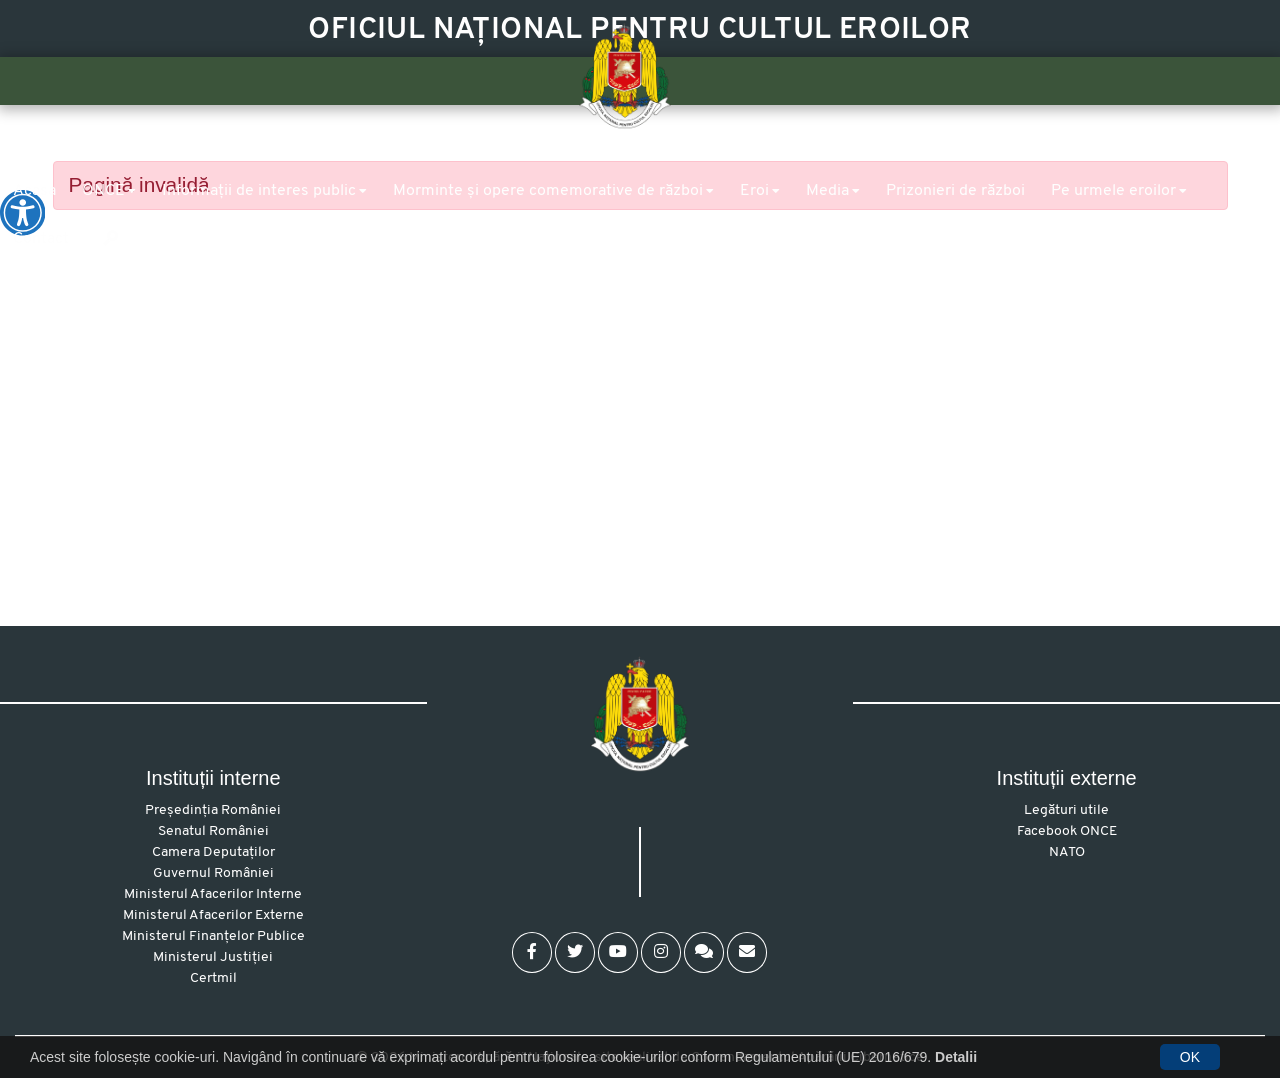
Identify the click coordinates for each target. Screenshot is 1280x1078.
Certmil (213, 978)
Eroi (754, 191)
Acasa (34, 191)
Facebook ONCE (1067, 831)
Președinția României (213, 810)
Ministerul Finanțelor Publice (213, 936)
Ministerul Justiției (213, 957)
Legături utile (1066, 810)
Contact (41, 239)
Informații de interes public (259, 191)
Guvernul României (213, 873)
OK (1190, 1057)
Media (827, 191)
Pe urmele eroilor (1113, 191)
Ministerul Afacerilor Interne (213, 894)
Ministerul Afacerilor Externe (213, 915)
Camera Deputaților (213, 852)
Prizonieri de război (955, 191)
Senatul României (213, 831)
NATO (1067, 852)
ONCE (103, 191)
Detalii (956, 1057)
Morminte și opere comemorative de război (548, 191)
